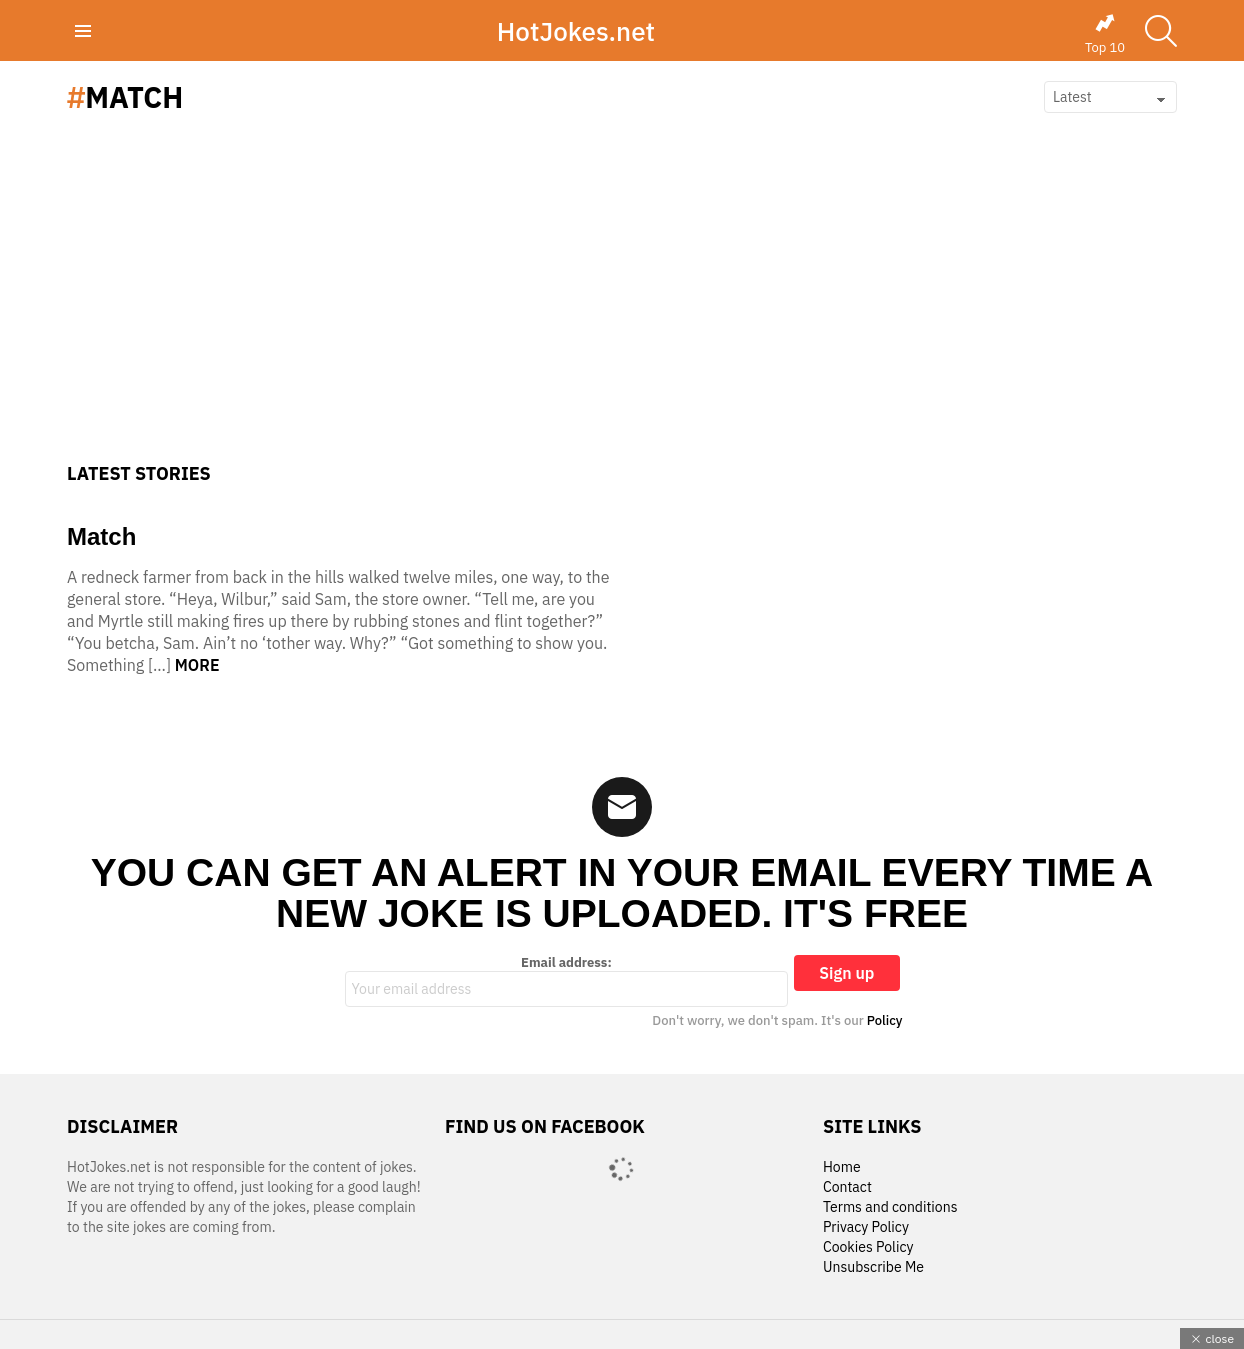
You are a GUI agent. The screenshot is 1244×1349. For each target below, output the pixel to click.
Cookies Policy (868, 1247)
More (197, 665)
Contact (847, 1187)
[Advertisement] (622, 313)
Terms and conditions (890, 1207)
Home (842, 1167)
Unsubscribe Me (873, 1267)
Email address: (567, 981)
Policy (885, 1020)
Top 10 (1105, 34)
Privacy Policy (866, 1227)
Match (101, 536)
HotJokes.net (576, 31)
